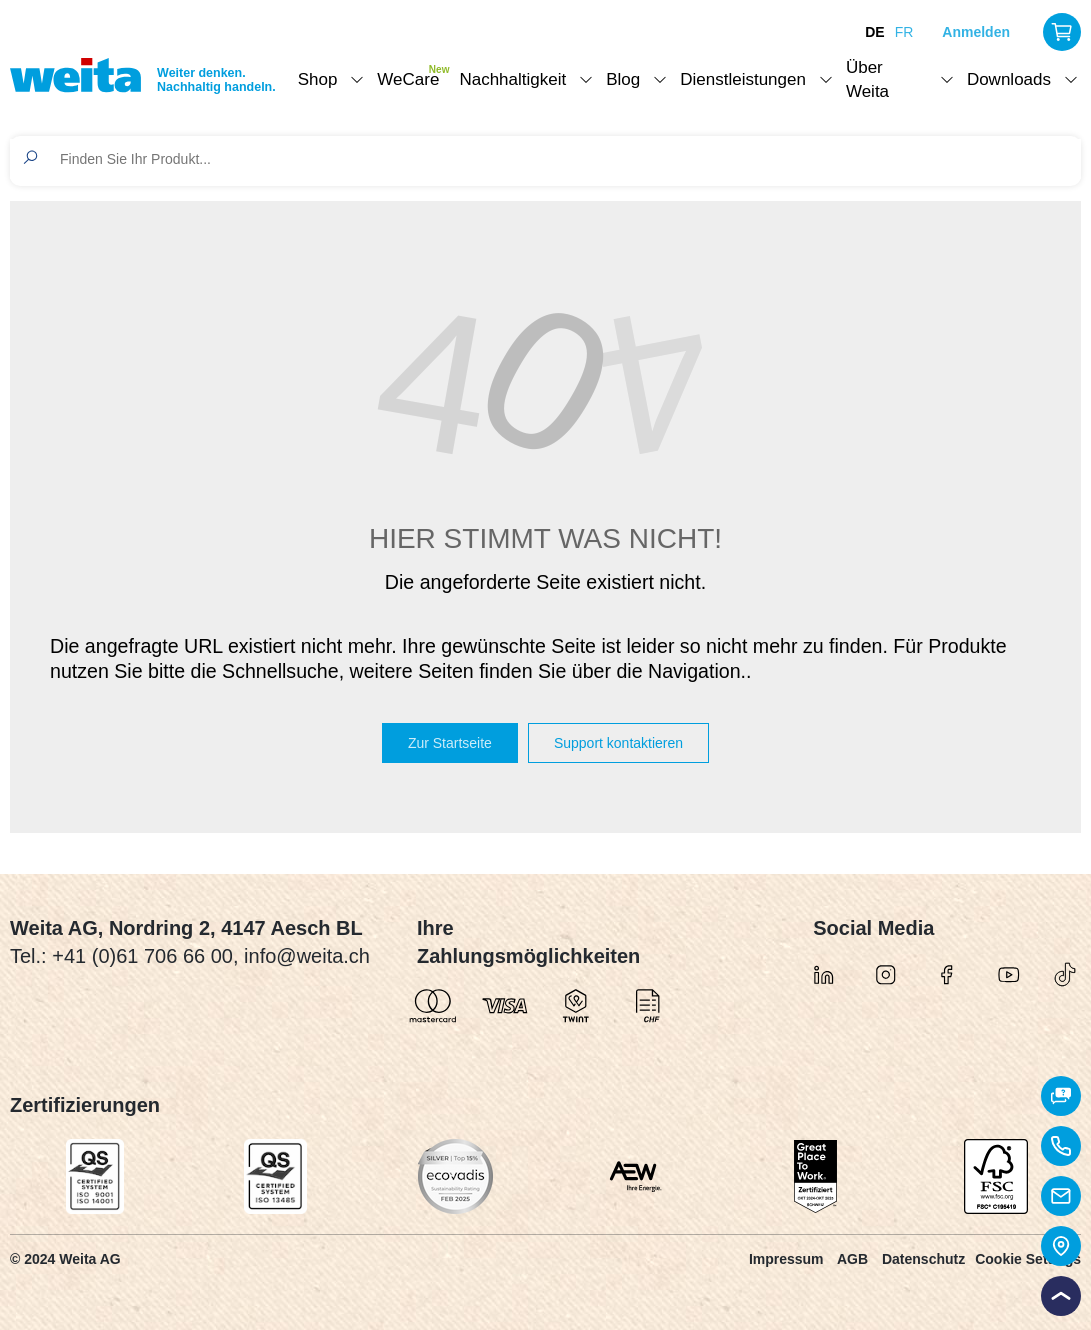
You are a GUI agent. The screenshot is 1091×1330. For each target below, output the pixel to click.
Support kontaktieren (618, 743)
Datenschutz (923, 1259)
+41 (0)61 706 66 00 (142, 956)
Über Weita (867, 79)
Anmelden (976, 32)
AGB (852, 1259)
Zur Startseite (450, 743)
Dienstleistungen (743, 79)
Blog (623, 79)
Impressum (786, 1259)
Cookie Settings (1028, 1259)
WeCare (408, 79)
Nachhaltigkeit (512, 79)
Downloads (1009, 79)
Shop (318, 79)
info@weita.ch (307, 956)
